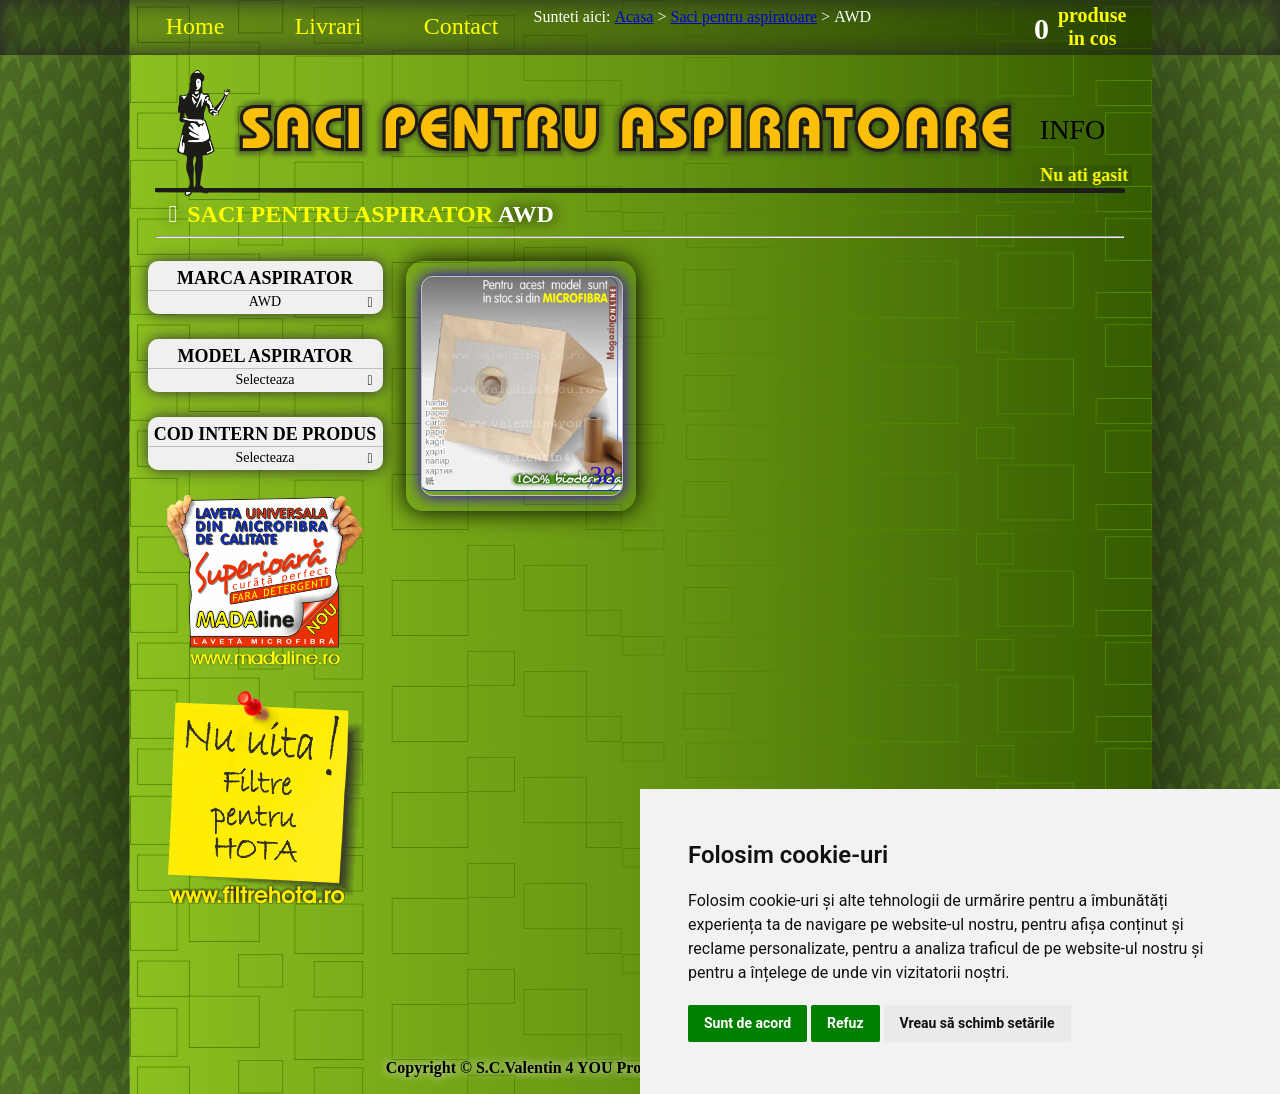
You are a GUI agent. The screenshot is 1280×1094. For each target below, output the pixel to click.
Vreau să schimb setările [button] (977, 1023)
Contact (461, 26)
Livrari (328, 26)
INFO (1072, 129)
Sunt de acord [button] (747, 1023)
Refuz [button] (845, 1023)
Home (195, 26)
